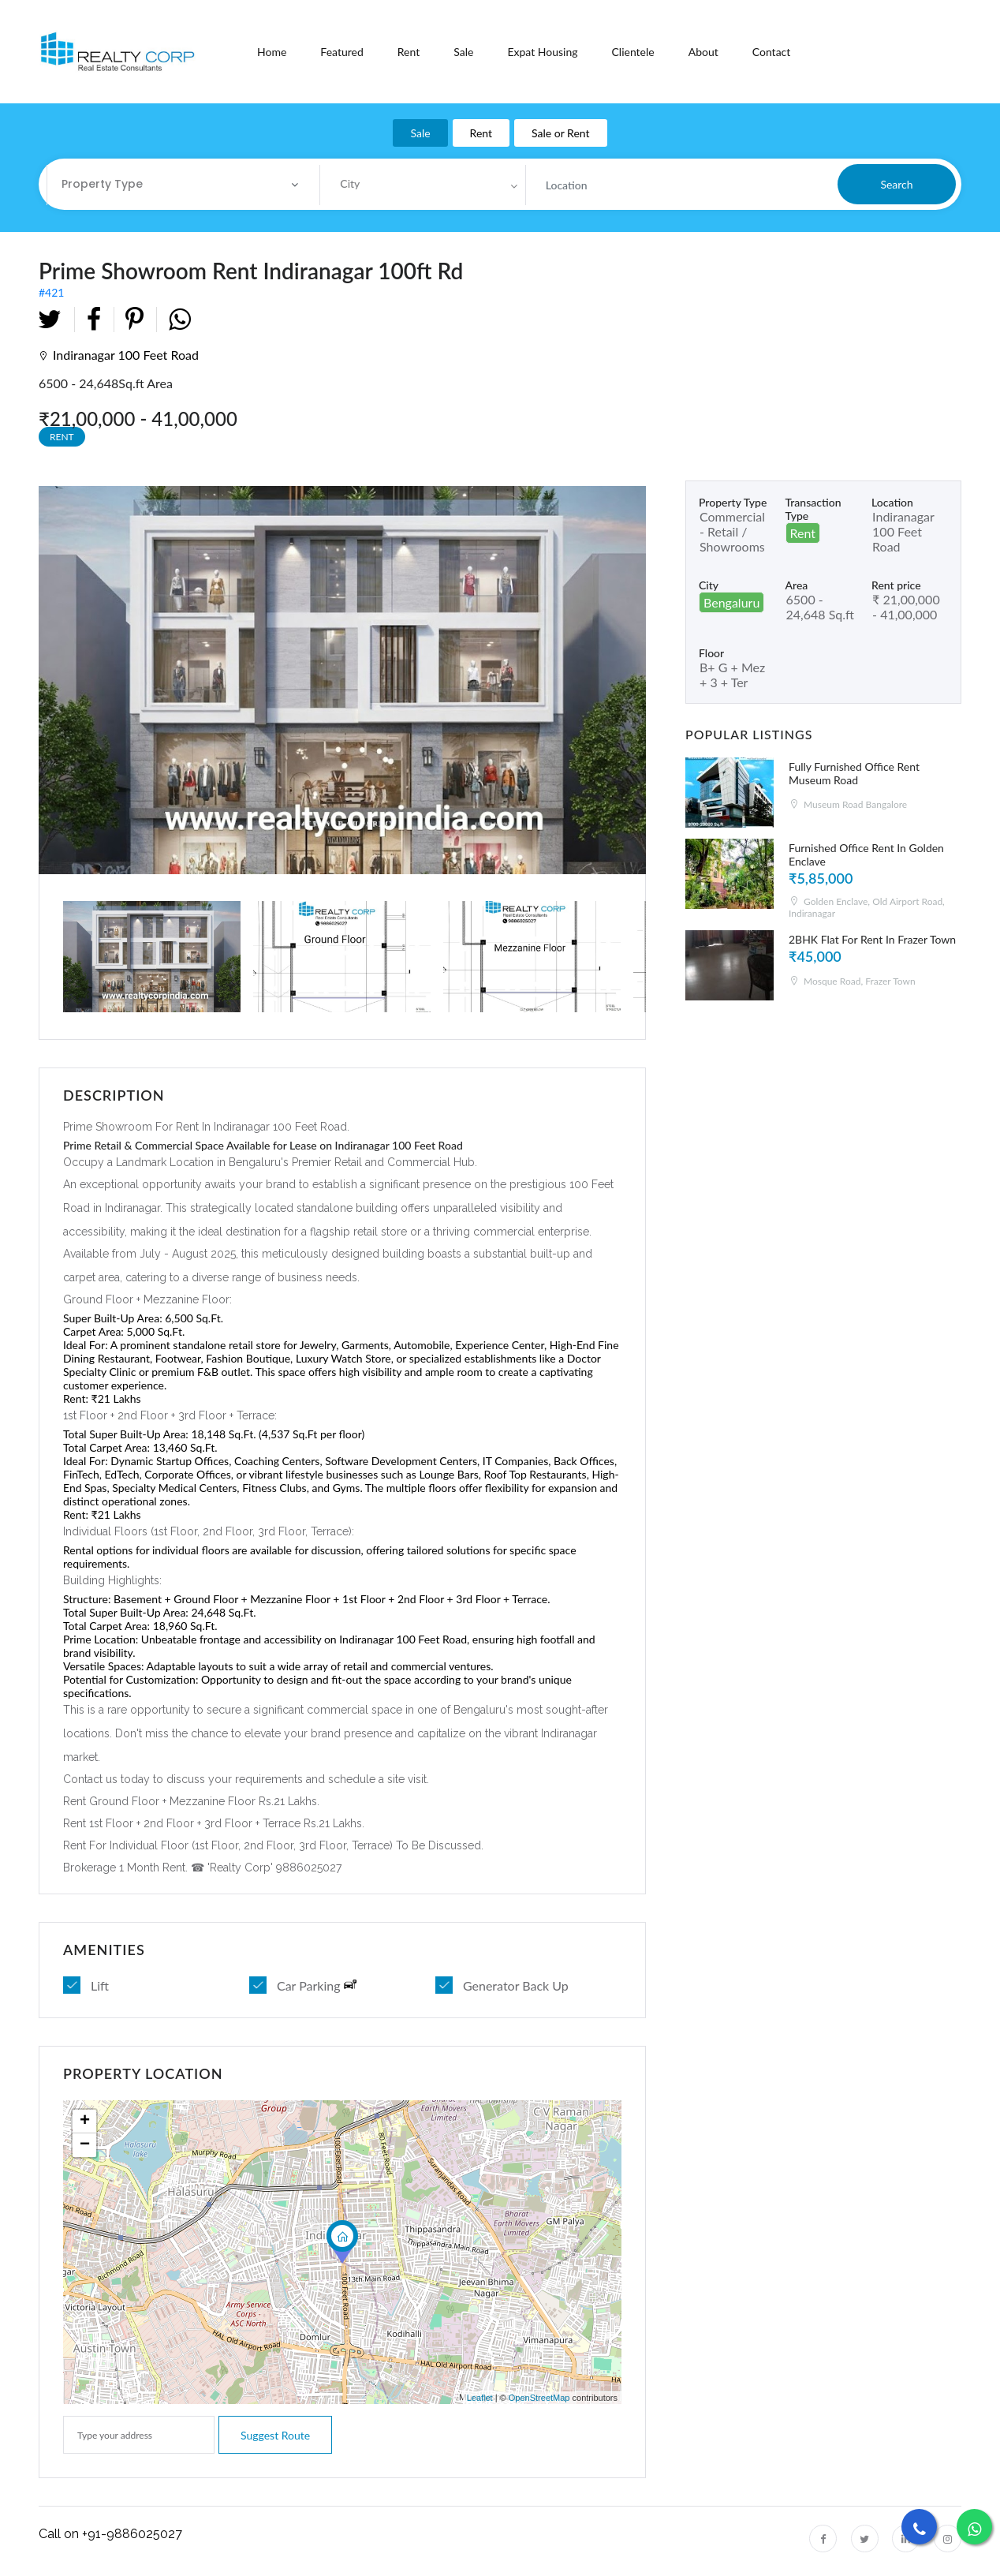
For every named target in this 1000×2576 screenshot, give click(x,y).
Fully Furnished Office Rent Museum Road (854, 773)
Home (271, 51)
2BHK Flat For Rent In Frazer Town (872, 939)
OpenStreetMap (539, 2397)
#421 (269, 278)
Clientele (632, 51)
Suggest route (275, 2435)
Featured (341, 51)
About (703, 51)
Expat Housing (542, 51)
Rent (408, 51)
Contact (771, 51)
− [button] (85, 2145)
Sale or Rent (561, 133)
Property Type (102, 184)
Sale (463, 51)
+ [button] (85, 2121)
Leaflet (480, 2397)
